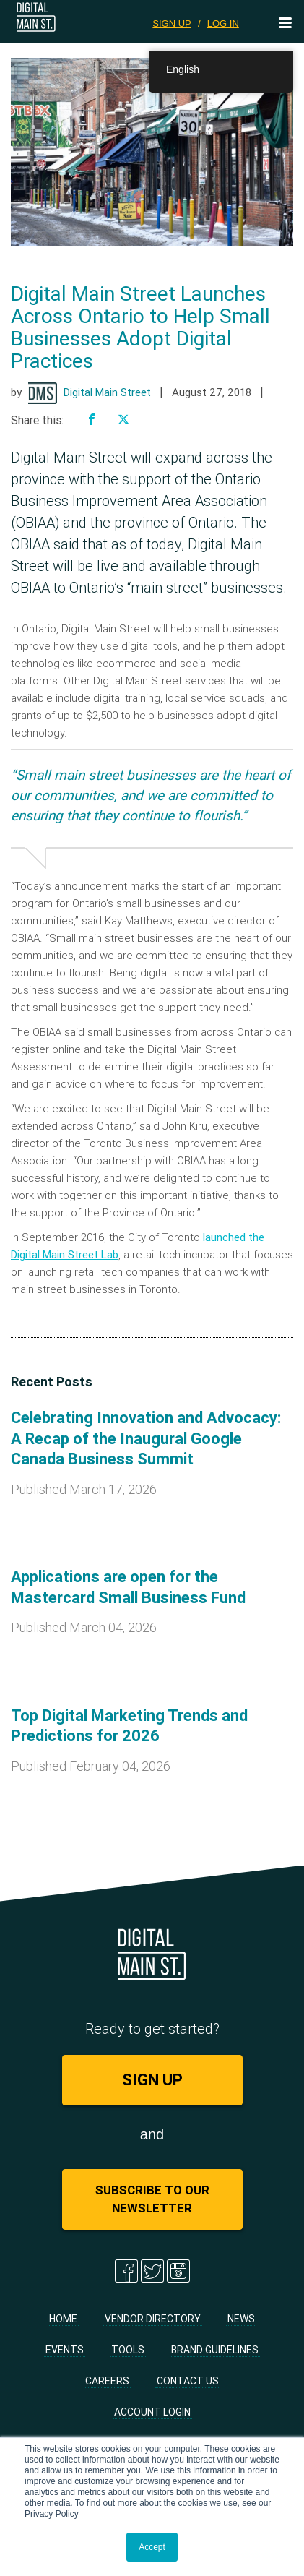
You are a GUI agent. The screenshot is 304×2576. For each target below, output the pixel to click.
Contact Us (188, 2380)
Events (64, 2349)
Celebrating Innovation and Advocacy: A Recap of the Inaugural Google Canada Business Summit (146, 1438)
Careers (107, 2380)
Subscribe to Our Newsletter (152, 2199)
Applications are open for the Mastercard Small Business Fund (128, 1587)
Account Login (152, 2411)
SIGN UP (171, 23)
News (241, 2318)
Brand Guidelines (215, 2349)
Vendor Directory (153, 2318)
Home (63, 2318)
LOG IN (223, 23)
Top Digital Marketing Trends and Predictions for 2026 (129, 1726)
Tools (127, 2349)
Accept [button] (152, 2547)
